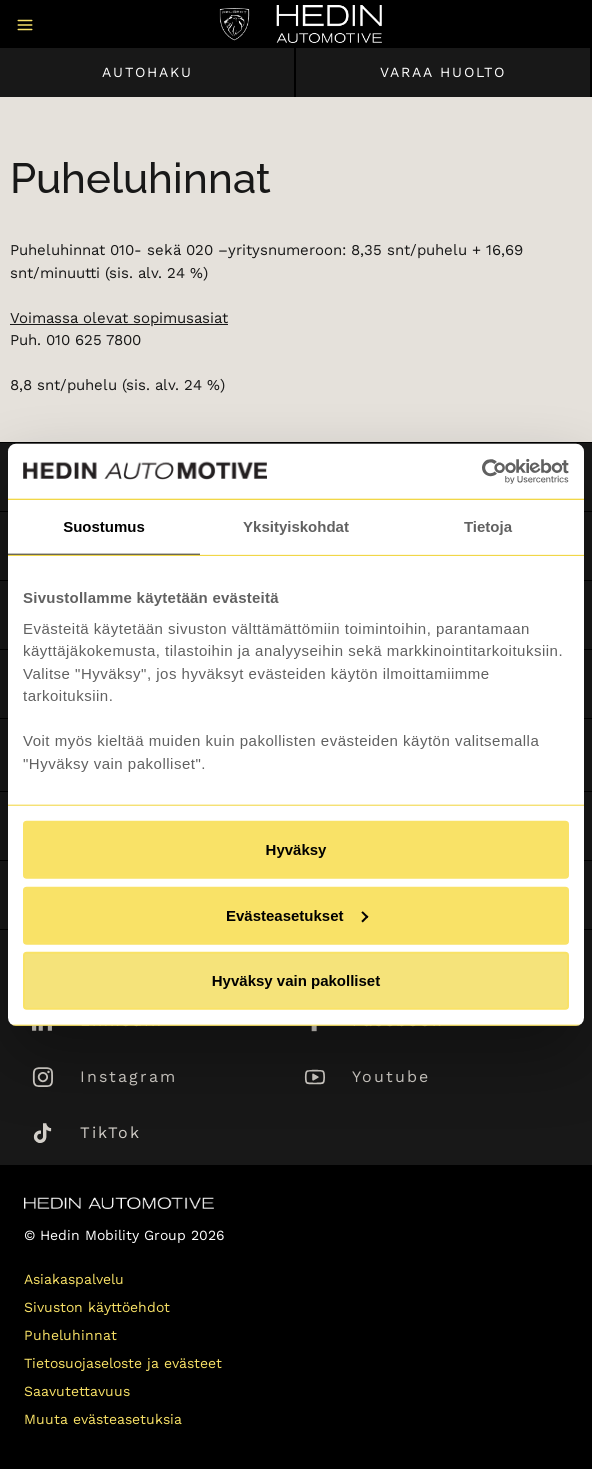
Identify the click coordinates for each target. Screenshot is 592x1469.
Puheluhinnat (70, 1335)
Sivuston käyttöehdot (97, 1307)
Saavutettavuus (77, 1391)
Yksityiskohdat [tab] (296, 526)
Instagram (128, 1076)
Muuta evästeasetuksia (103, 1419)
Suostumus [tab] (104, 526)
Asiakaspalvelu (74, 1279)
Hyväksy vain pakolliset (296, 980)
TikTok (110, 1132)
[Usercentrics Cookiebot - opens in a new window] (481, 471)
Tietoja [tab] (488, 526)
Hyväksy (296, 849)
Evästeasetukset (297, 914)
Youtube (391, 1076)
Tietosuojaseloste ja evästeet (123, 1363)
